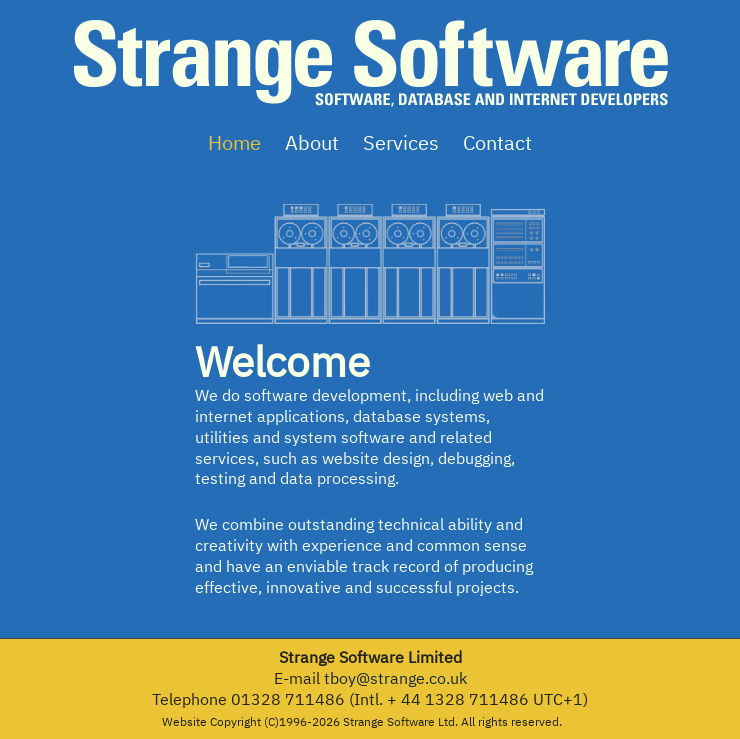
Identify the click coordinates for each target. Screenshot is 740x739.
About (312, 142)
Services (401, 142)
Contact (497, 142)
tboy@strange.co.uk (395, 678)
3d (572, 721)
